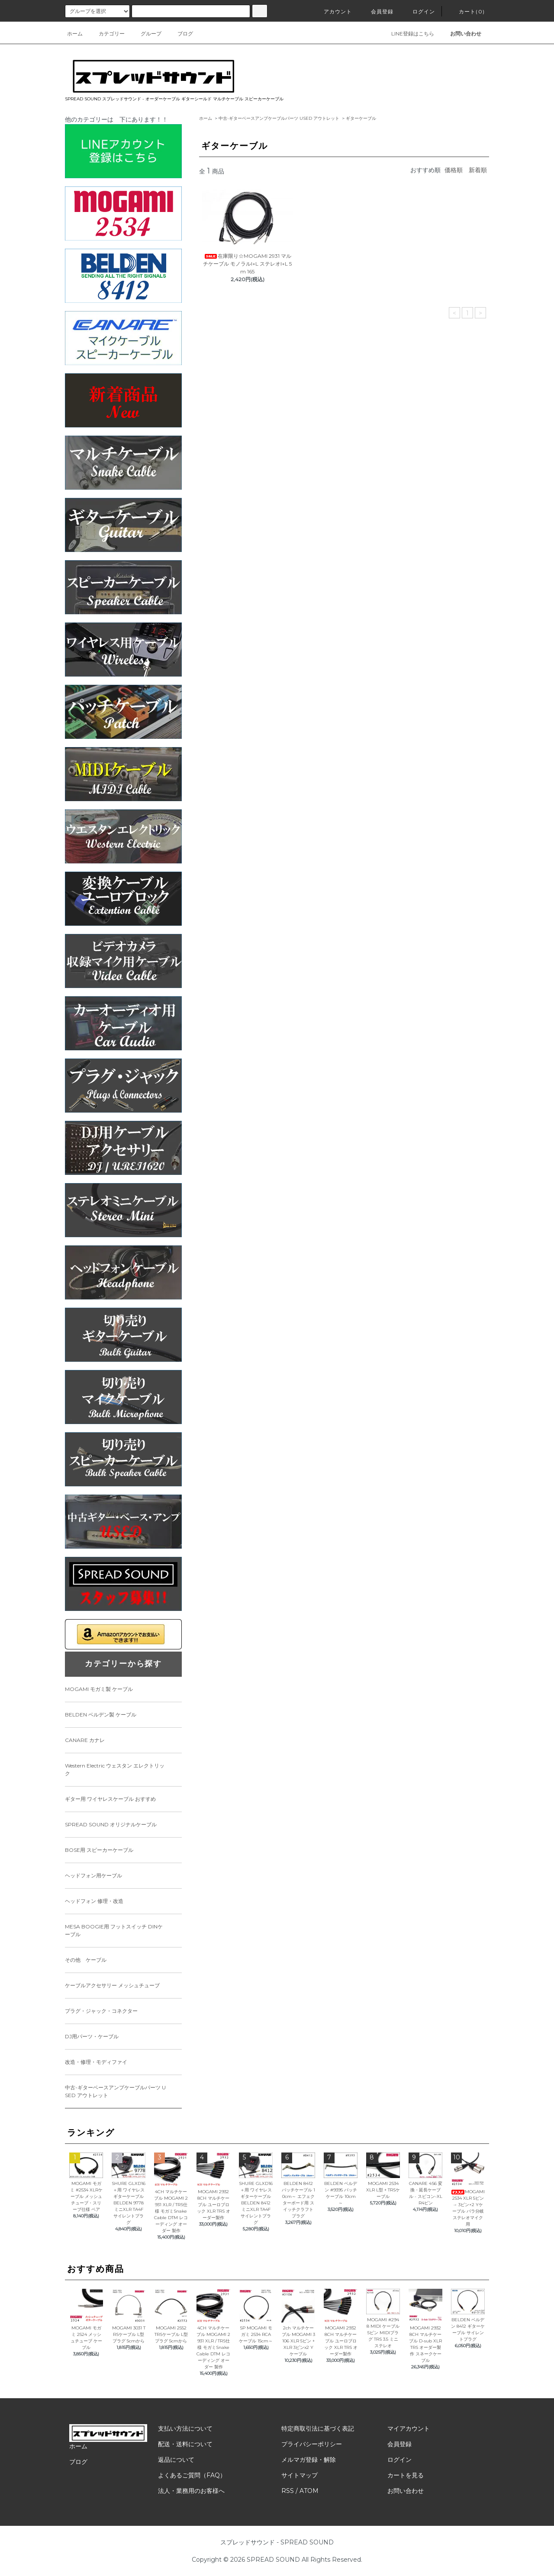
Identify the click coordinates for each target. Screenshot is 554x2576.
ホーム (75, 33)
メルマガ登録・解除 (308, 2460)
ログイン (418, 11)
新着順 (478, 170)
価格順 (453, 170)
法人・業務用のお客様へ (191, 2491)
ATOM (309, 2491)
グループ (145, 33)
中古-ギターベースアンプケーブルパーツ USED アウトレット (279, 118)
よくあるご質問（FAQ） (192, 2475)
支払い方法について (185, 2428)
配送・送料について (185, 2444)
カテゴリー (106, 33)
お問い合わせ (405, 2491)
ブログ (180, 33)
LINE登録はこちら (407, 33)
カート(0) (466, 11)
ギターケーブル (361, 118)
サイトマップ (299, 2475)
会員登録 (377, 11)
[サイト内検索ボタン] (259, 11)
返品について (176, 2460)
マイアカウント (408, 2428)
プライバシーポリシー (311, 2444)
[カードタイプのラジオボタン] (191, 11)
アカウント (332, 11)
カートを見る (405, 2475)
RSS (287, 2491)
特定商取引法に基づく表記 (317, 2428)
